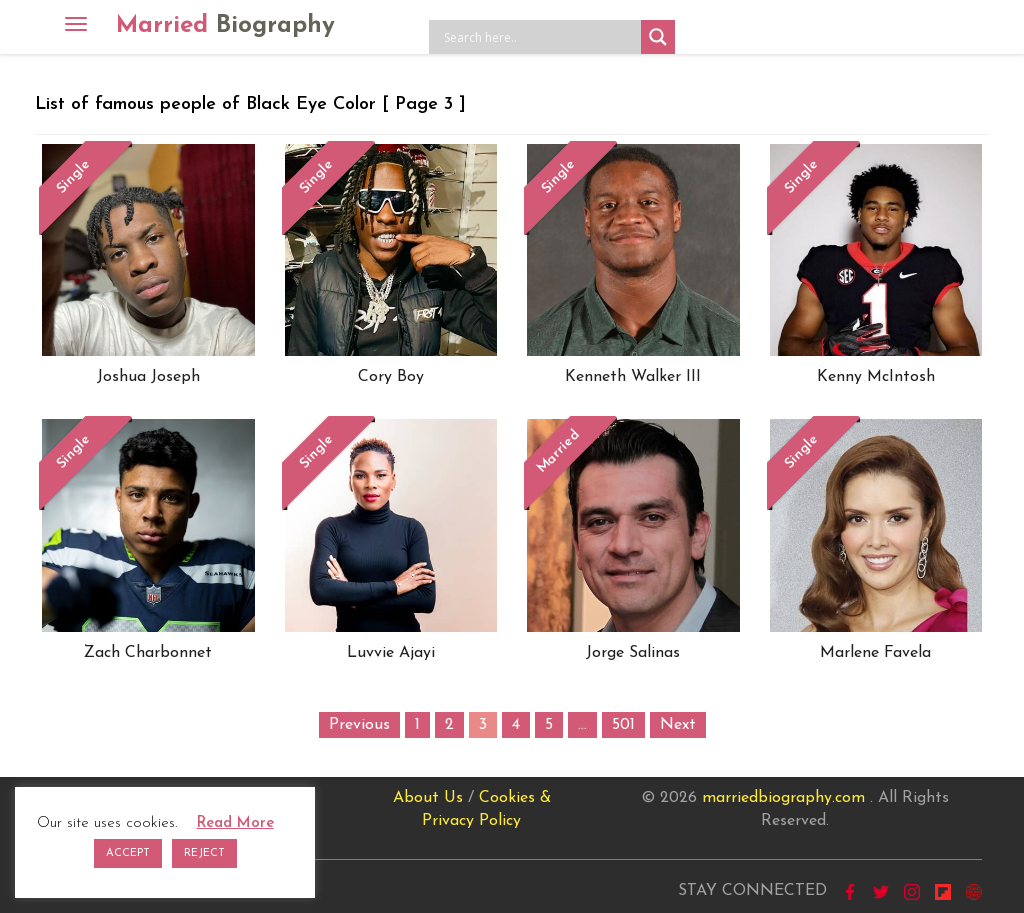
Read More (235, 823)
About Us (428, 798)
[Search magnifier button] (658, 37)
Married (225, 26)
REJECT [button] (204, 853)
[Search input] (540, 37)
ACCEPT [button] (128, 853)
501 (623, 725)
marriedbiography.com (783, 798)
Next (678, 725)
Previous (359, 725)
